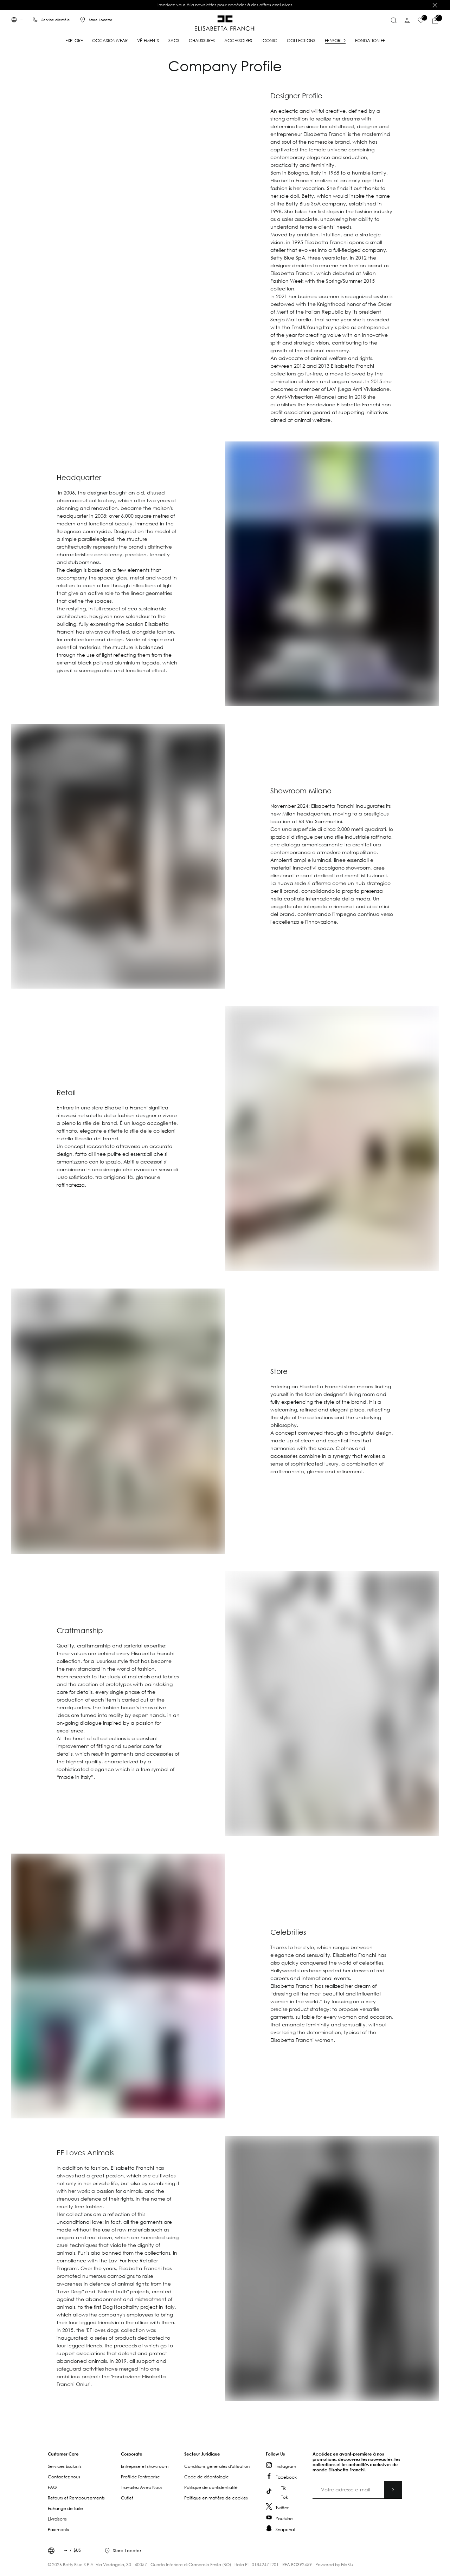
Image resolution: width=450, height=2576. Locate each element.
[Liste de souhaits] (420, 20)
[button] (84, 2454)
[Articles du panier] (435, 20)
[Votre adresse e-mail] (357, 2489)
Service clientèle (55, 19)
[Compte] (407, 20)
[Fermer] (435, 5)
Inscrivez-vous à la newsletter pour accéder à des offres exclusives (225, 5)
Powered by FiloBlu (334, 2565)
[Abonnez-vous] (393, 2489)
